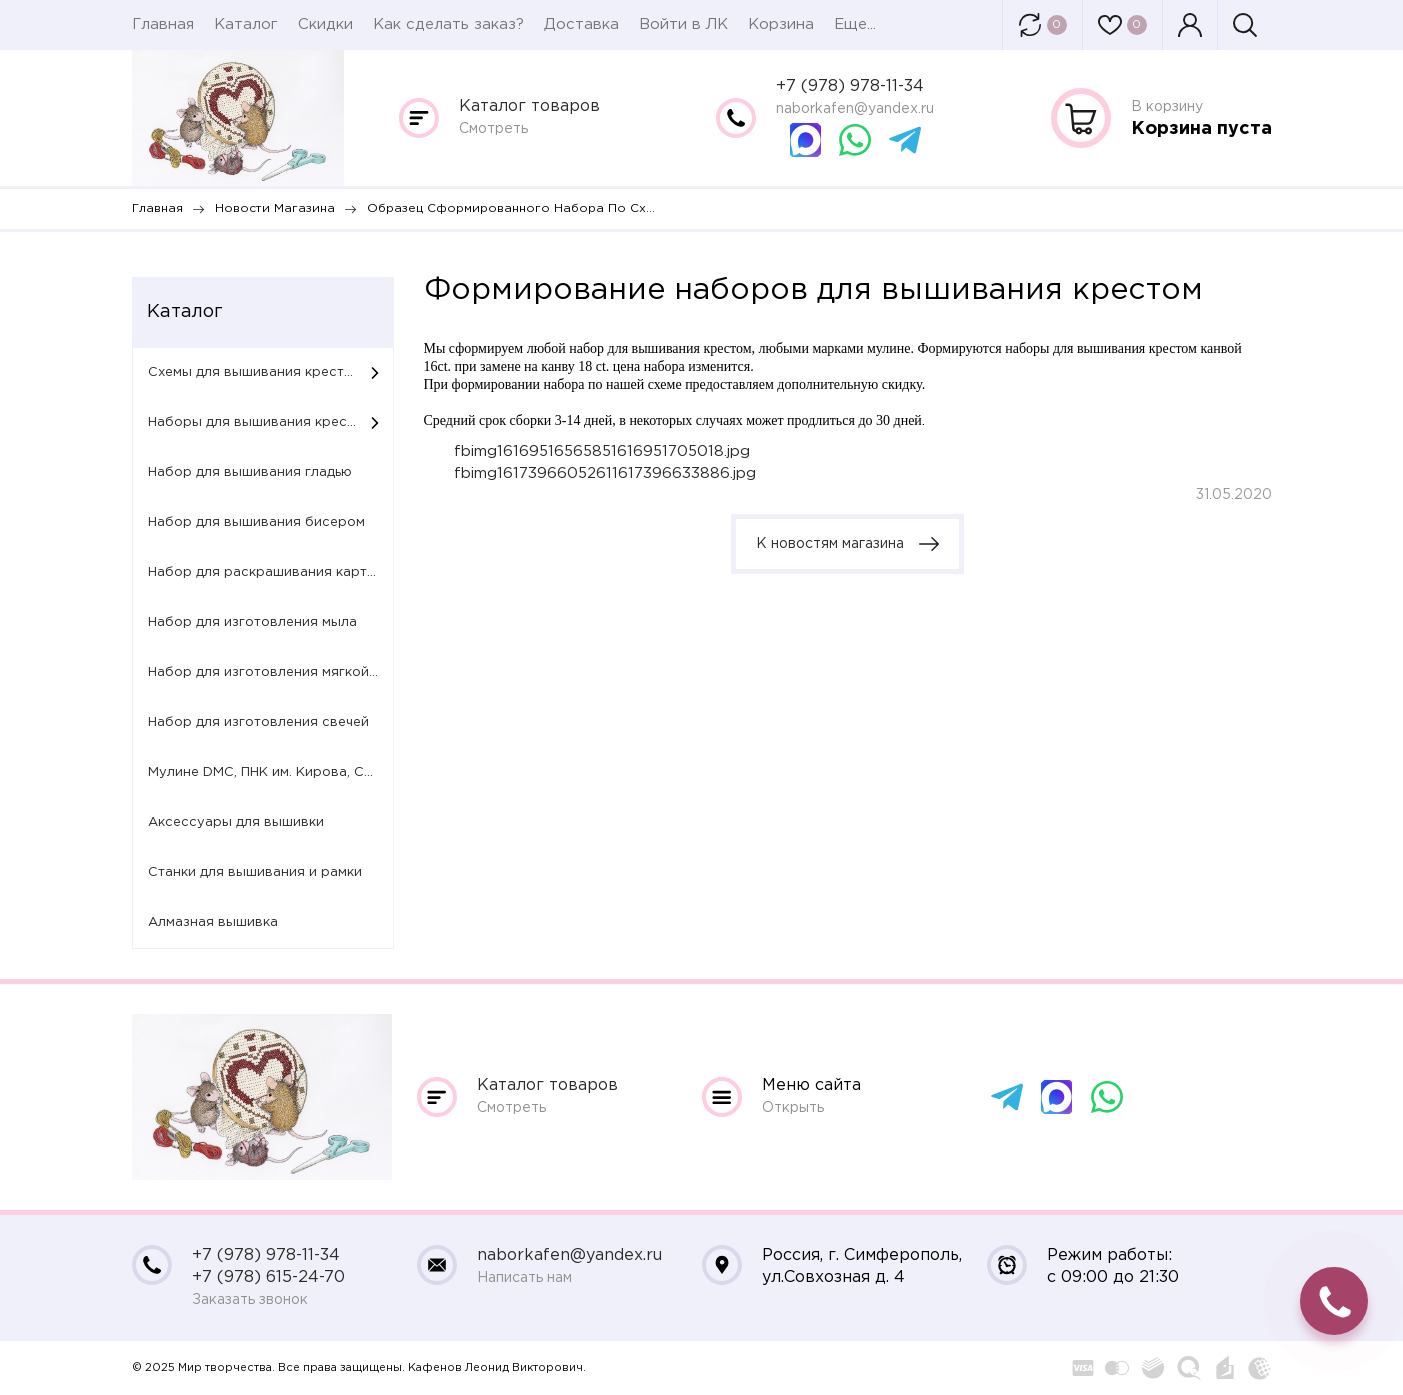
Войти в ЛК (683, 24)
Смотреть (493, 129)
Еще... (855, 24)
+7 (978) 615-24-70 (268, 1277)
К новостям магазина (847, 544)
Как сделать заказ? (448, 24)
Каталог (246, 24)
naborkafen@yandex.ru (855, 109)
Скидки (325, 24)
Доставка (581, 24)
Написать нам (524, 1278)
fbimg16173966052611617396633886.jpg (605, 473)
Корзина (781, 24)
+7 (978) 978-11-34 (850, 86)
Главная (163, 24)
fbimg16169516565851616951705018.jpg (602, 451)
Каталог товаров (529, 106)
